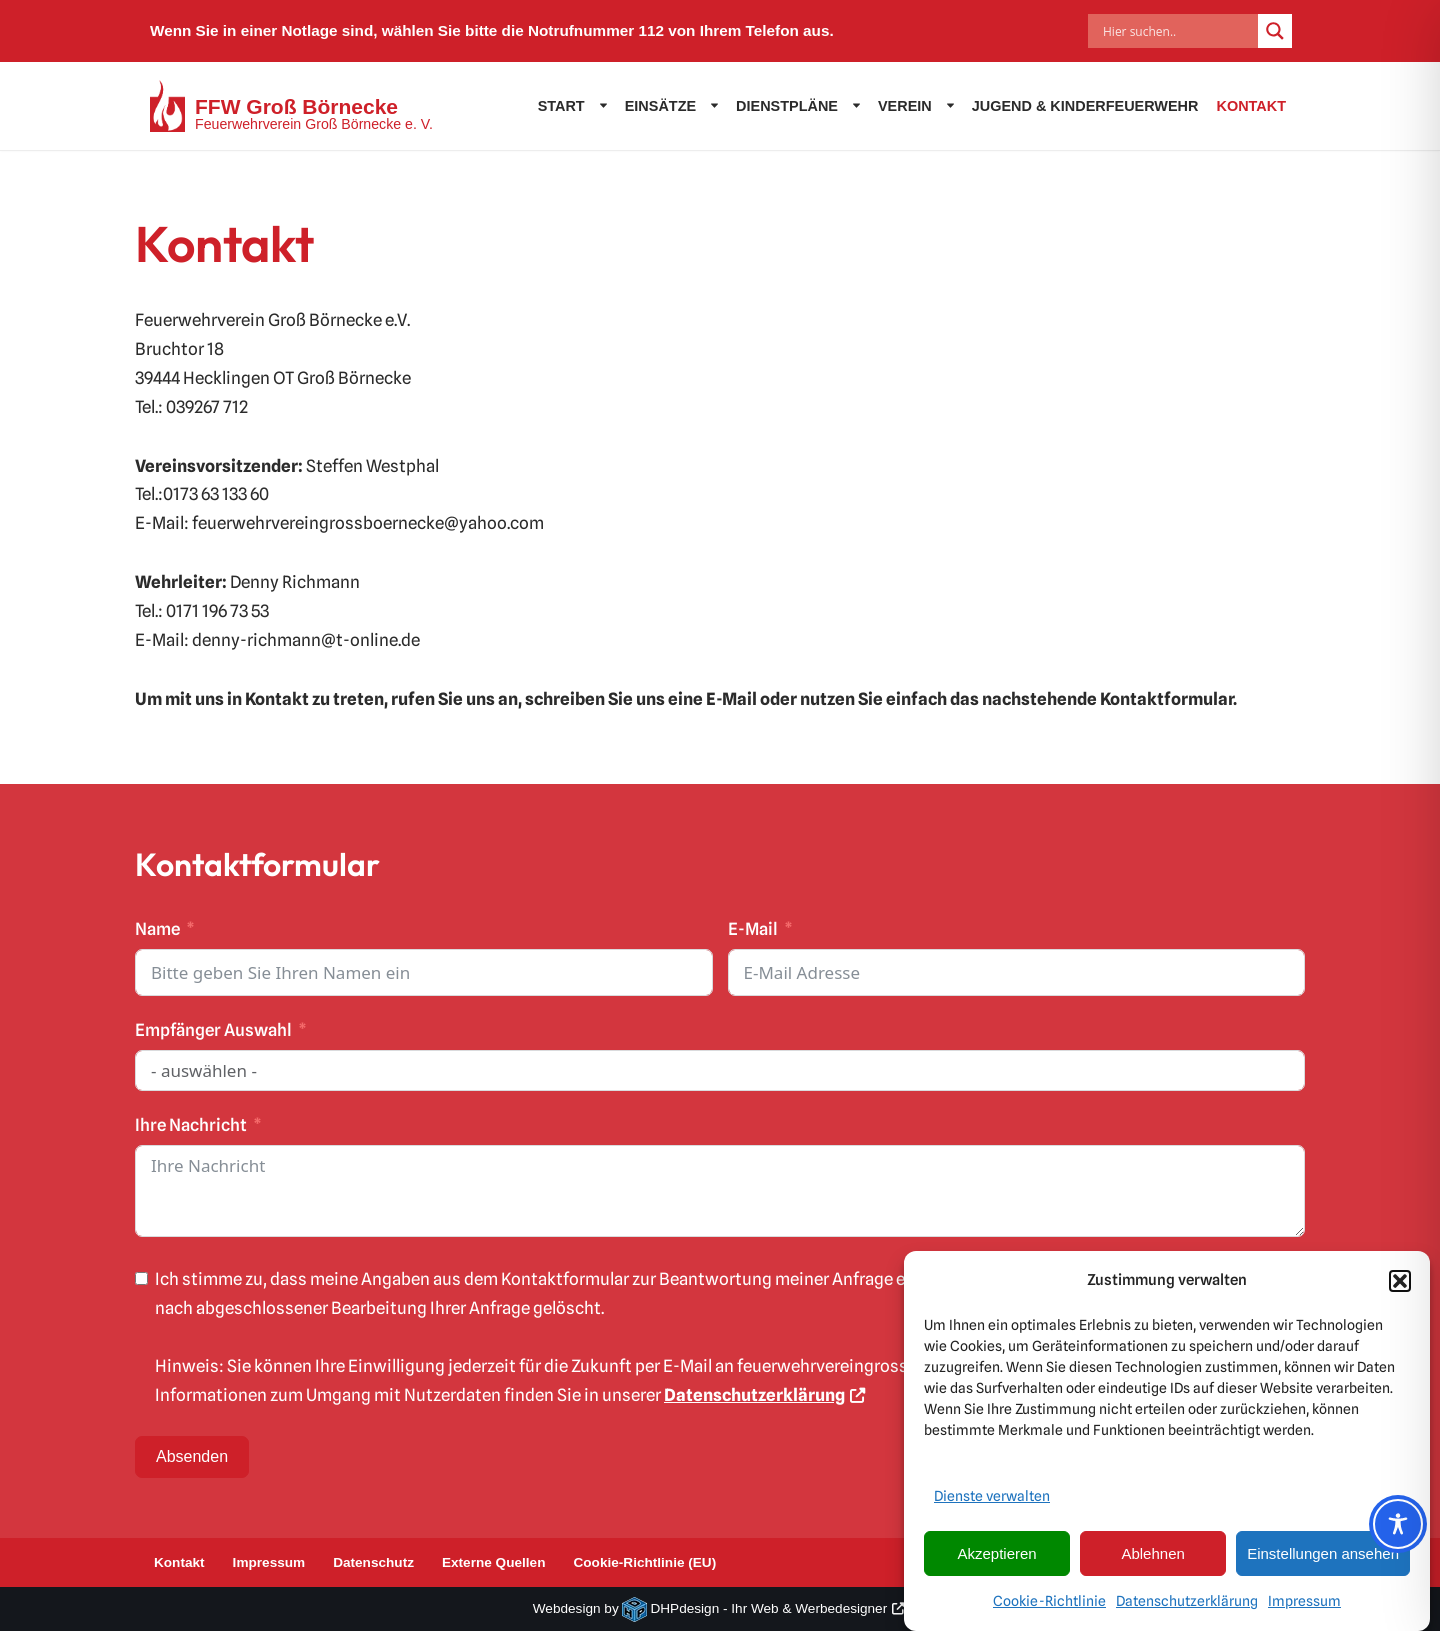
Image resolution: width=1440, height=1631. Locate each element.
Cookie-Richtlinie (1049, 1610)
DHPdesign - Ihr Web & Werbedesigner (768, 1608)
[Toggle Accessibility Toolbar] (1398, 1524)
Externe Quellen (494, 1562)
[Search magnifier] (1275, 31)
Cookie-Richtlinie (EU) (644, 1562)
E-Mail (753, 929)
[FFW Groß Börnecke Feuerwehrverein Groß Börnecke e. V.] (291, 106)
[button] (1400, 1289)
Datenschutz (373, 1562)
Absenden (192, 1456)
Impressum (1304, 1610)
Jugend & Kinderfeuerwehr (1085, 106)
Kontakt (1251, 106)
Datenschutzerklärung (1187, 1610)
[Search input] (1178, 31)
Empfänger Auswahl (213, 1030)
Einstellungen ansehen (1323, 1561)
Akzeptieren (996, 1561)
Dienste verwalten (992, 1505)
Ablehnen (1152, 1561)
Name (157, 929)
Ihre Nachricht (191, 1125)
